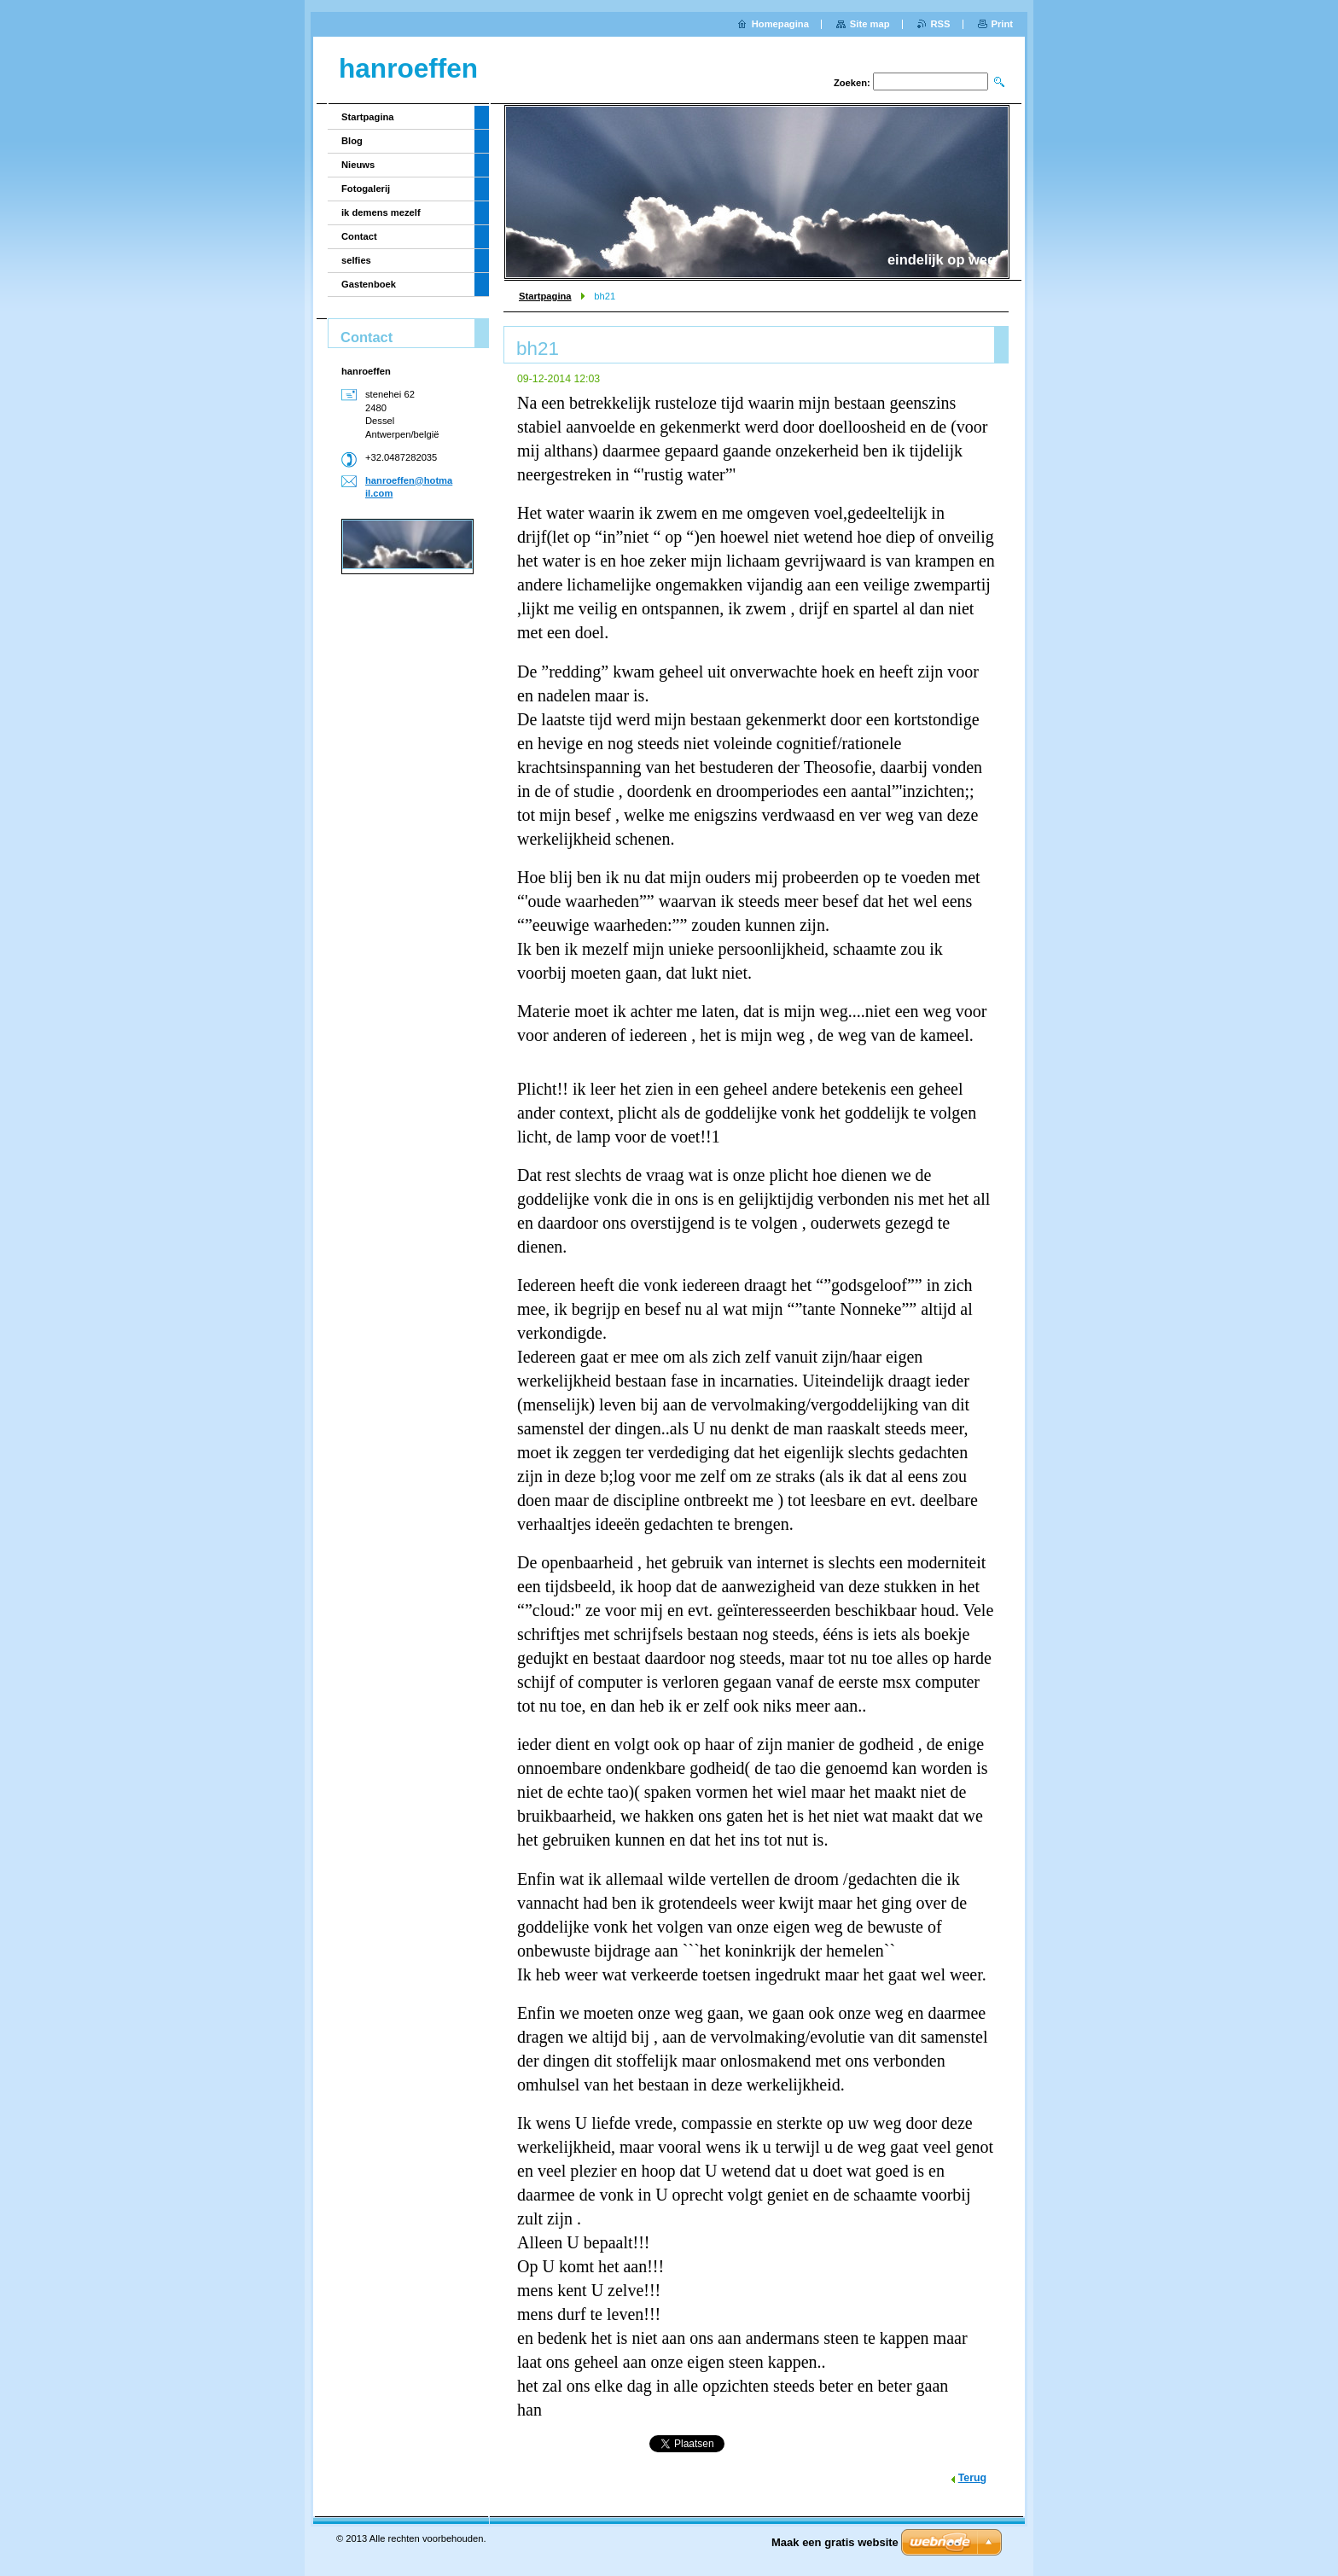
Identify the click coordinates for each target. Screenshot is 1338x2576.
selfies (356, 260)
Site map (870, 24)
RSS (941, 24)
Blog (352, 141)
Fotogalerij (365, 188)
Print (1002, 24)
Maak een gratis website (835, 2542)
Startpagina (545, 296)
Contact (359, 236)
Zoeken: (852, 83)
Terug (972, 2478)
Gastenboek (368, 284)
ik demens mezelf (381, 212)
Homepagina (780, 24)
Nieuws (358, 165)
